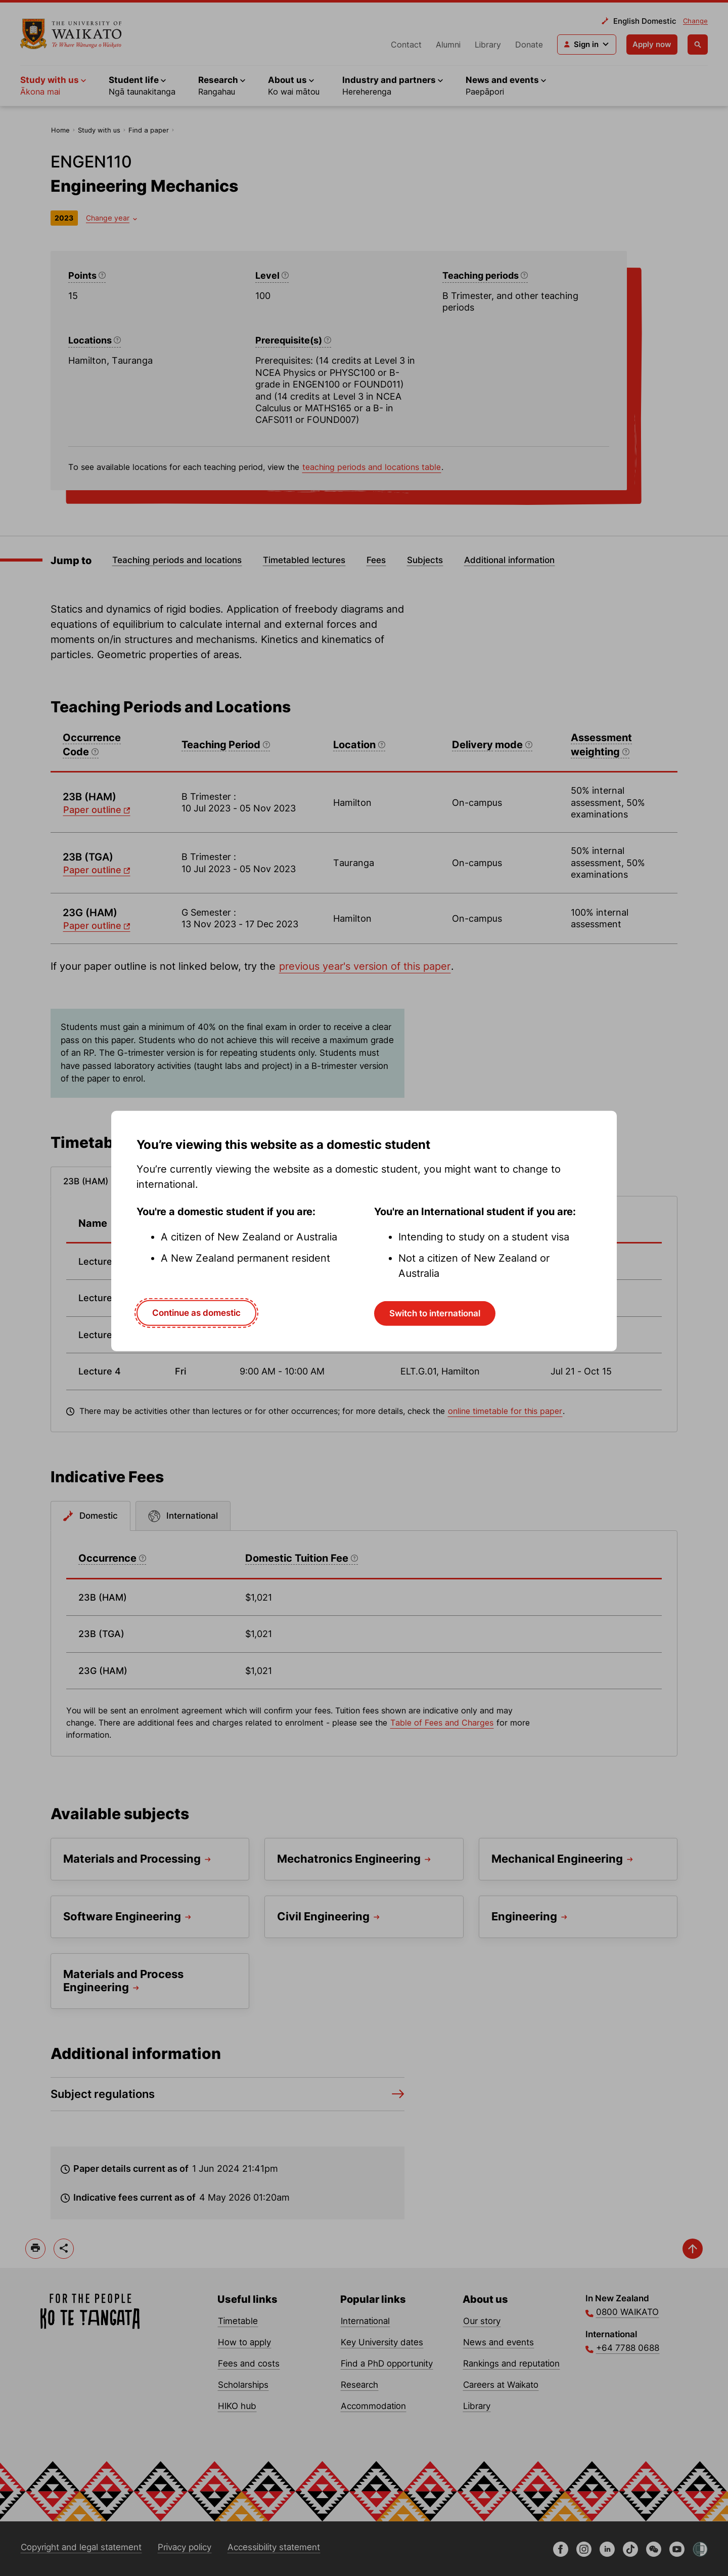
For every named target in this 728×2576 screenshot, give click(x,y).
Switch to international (434, 1313)
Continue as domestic (196, 1313)
